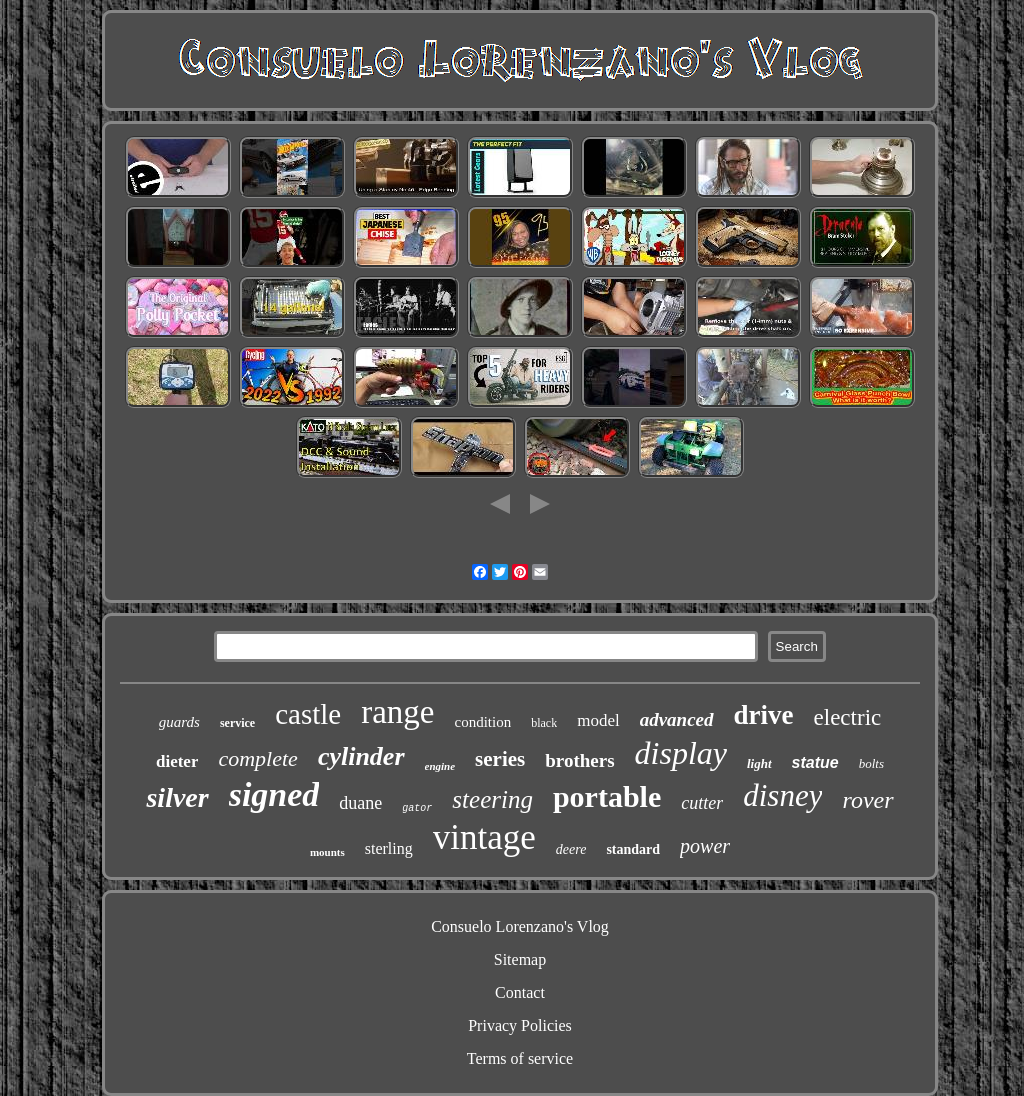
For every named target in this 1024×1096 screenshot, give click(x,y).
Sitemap (520, 959)
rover (867, 800)
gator (417, 808)
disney (782, 795)
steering (492, 799)
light (759, 763)
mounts (327, 852)
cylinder (361, 756)
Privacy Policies (520, 1025)
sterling (389, 848)
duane (360, 803)
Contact (520, 992)
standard (633, 849)
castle (308, 714)
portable (607, 796)
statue (815, 762)
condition (483, 722)
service (237, 723)
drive (764, 715)
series (500, 759)
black (544, 723)
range (397, 712)
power (705, 846)
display (681, 753)
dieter (177, 761)
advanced (677, 719)
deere (571, 849)
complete (257, 758)
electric (848, 717)
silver (177, 797)
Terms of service (520, 1058)
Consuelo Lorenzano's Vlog (520, 926)
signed (274, 794)
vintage (484, 837)
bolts (871, 763)
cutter (702, 803)
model (598, 720)
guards (179, 722)
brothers (579, 760)
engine (440, 766)
